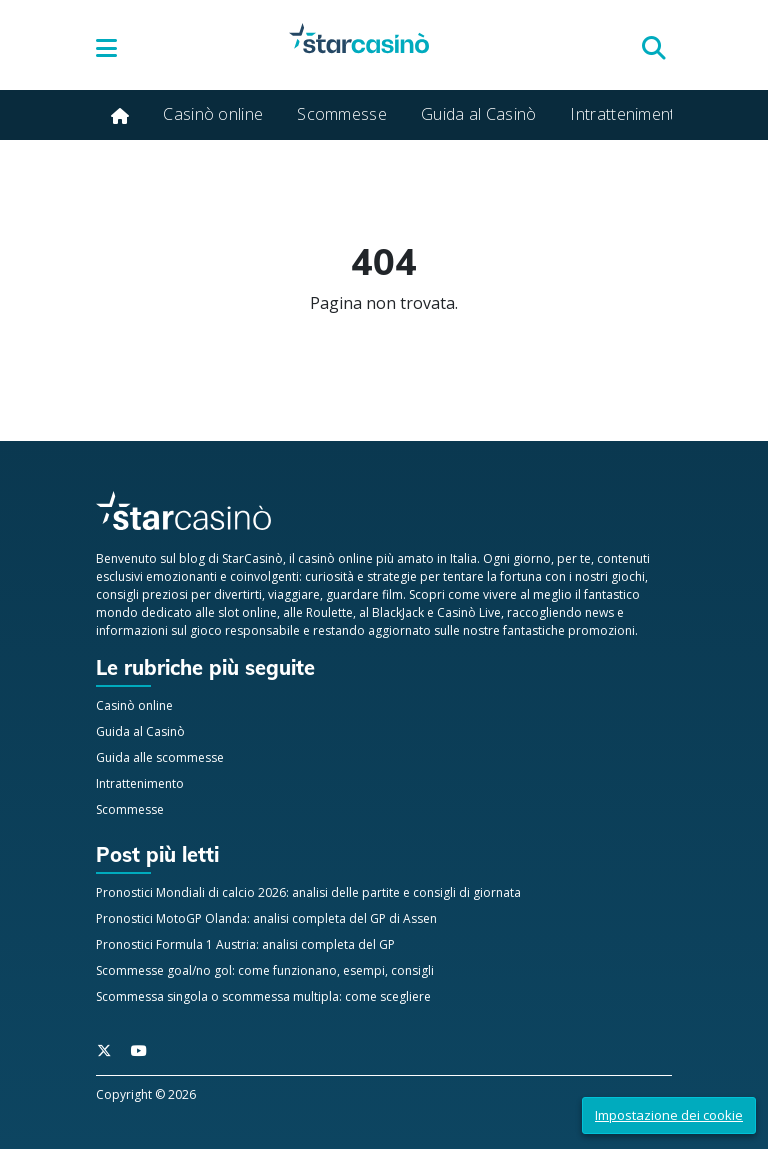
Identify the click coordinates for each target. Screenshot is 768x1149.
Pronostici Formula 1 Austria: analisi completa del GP (245, 944)
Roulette (329, 612)
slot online (247, 612)
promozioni (601, 630)
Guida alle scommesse (160, 757)
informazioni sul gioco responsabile (198, 630)
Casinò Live (469, 612)
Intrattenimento (628, 114)
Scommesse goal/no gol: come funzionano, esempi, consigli (265, 970)
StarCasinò (252, 558)
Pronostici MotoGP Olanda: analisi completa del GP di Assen (266, 918)
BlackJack (398, 612)
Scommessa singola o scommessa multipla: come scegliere (263, 996)
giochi (628, 576)
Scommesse (342, 114)
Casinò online (213, 114)
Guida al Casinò (479, 114)
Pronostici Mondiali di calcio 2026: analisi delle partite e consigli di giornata (308, 892)
